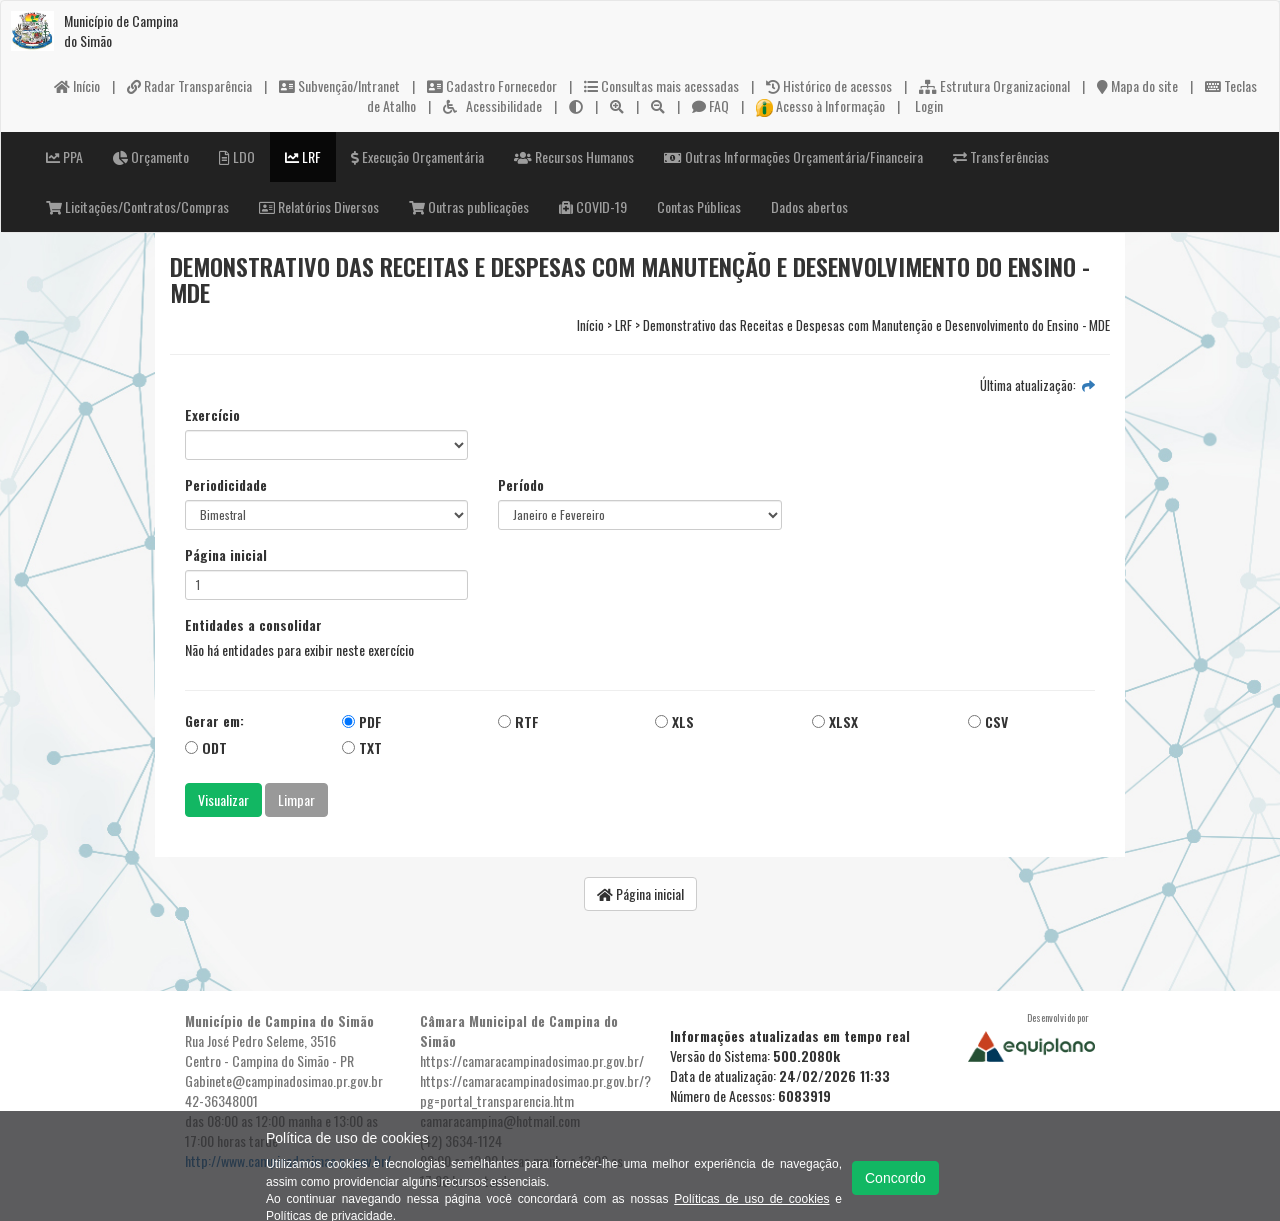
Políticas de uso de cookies (751, 1199)
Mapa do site (1137, 85)
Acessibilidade (492, 105)
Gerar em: (214, 721)
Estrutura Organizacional (994, 85)
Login (927, 105)
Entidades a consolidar (253, 625)
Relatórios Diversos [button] (319, 206)
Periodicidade (226, 485)
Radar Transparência (189, 85)
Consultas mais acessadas (661, 85)
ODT (206, 747)
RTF (518, 721)
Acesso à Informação (821, 105)
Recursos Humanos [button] (574, 156)
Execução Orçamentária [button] (417, 156)
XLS (674, 721)
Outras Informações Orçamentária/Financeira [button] (793, 156)
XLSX (835, 721)
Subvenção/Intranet (339, 85)
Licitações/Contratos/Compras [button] (137, 206)
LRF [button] (303, 156)
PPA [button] (64, 156)
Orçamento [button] (151, 156)
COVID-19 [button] (593, 206)
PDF (362, 721)
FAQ (710, 105)
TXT (362, 747)
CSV (988, 721)
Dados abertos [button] (809, 206)
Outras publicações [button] (469, 206)
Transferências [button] (1001, 156)
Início (77, 85)
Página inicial (226, 555)
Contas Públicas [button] (699, 206)
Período (521, 485)
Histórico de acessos (829, 85)
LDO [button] (237, 156)
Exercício (212, 415)
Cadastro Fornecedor (492, 85)
